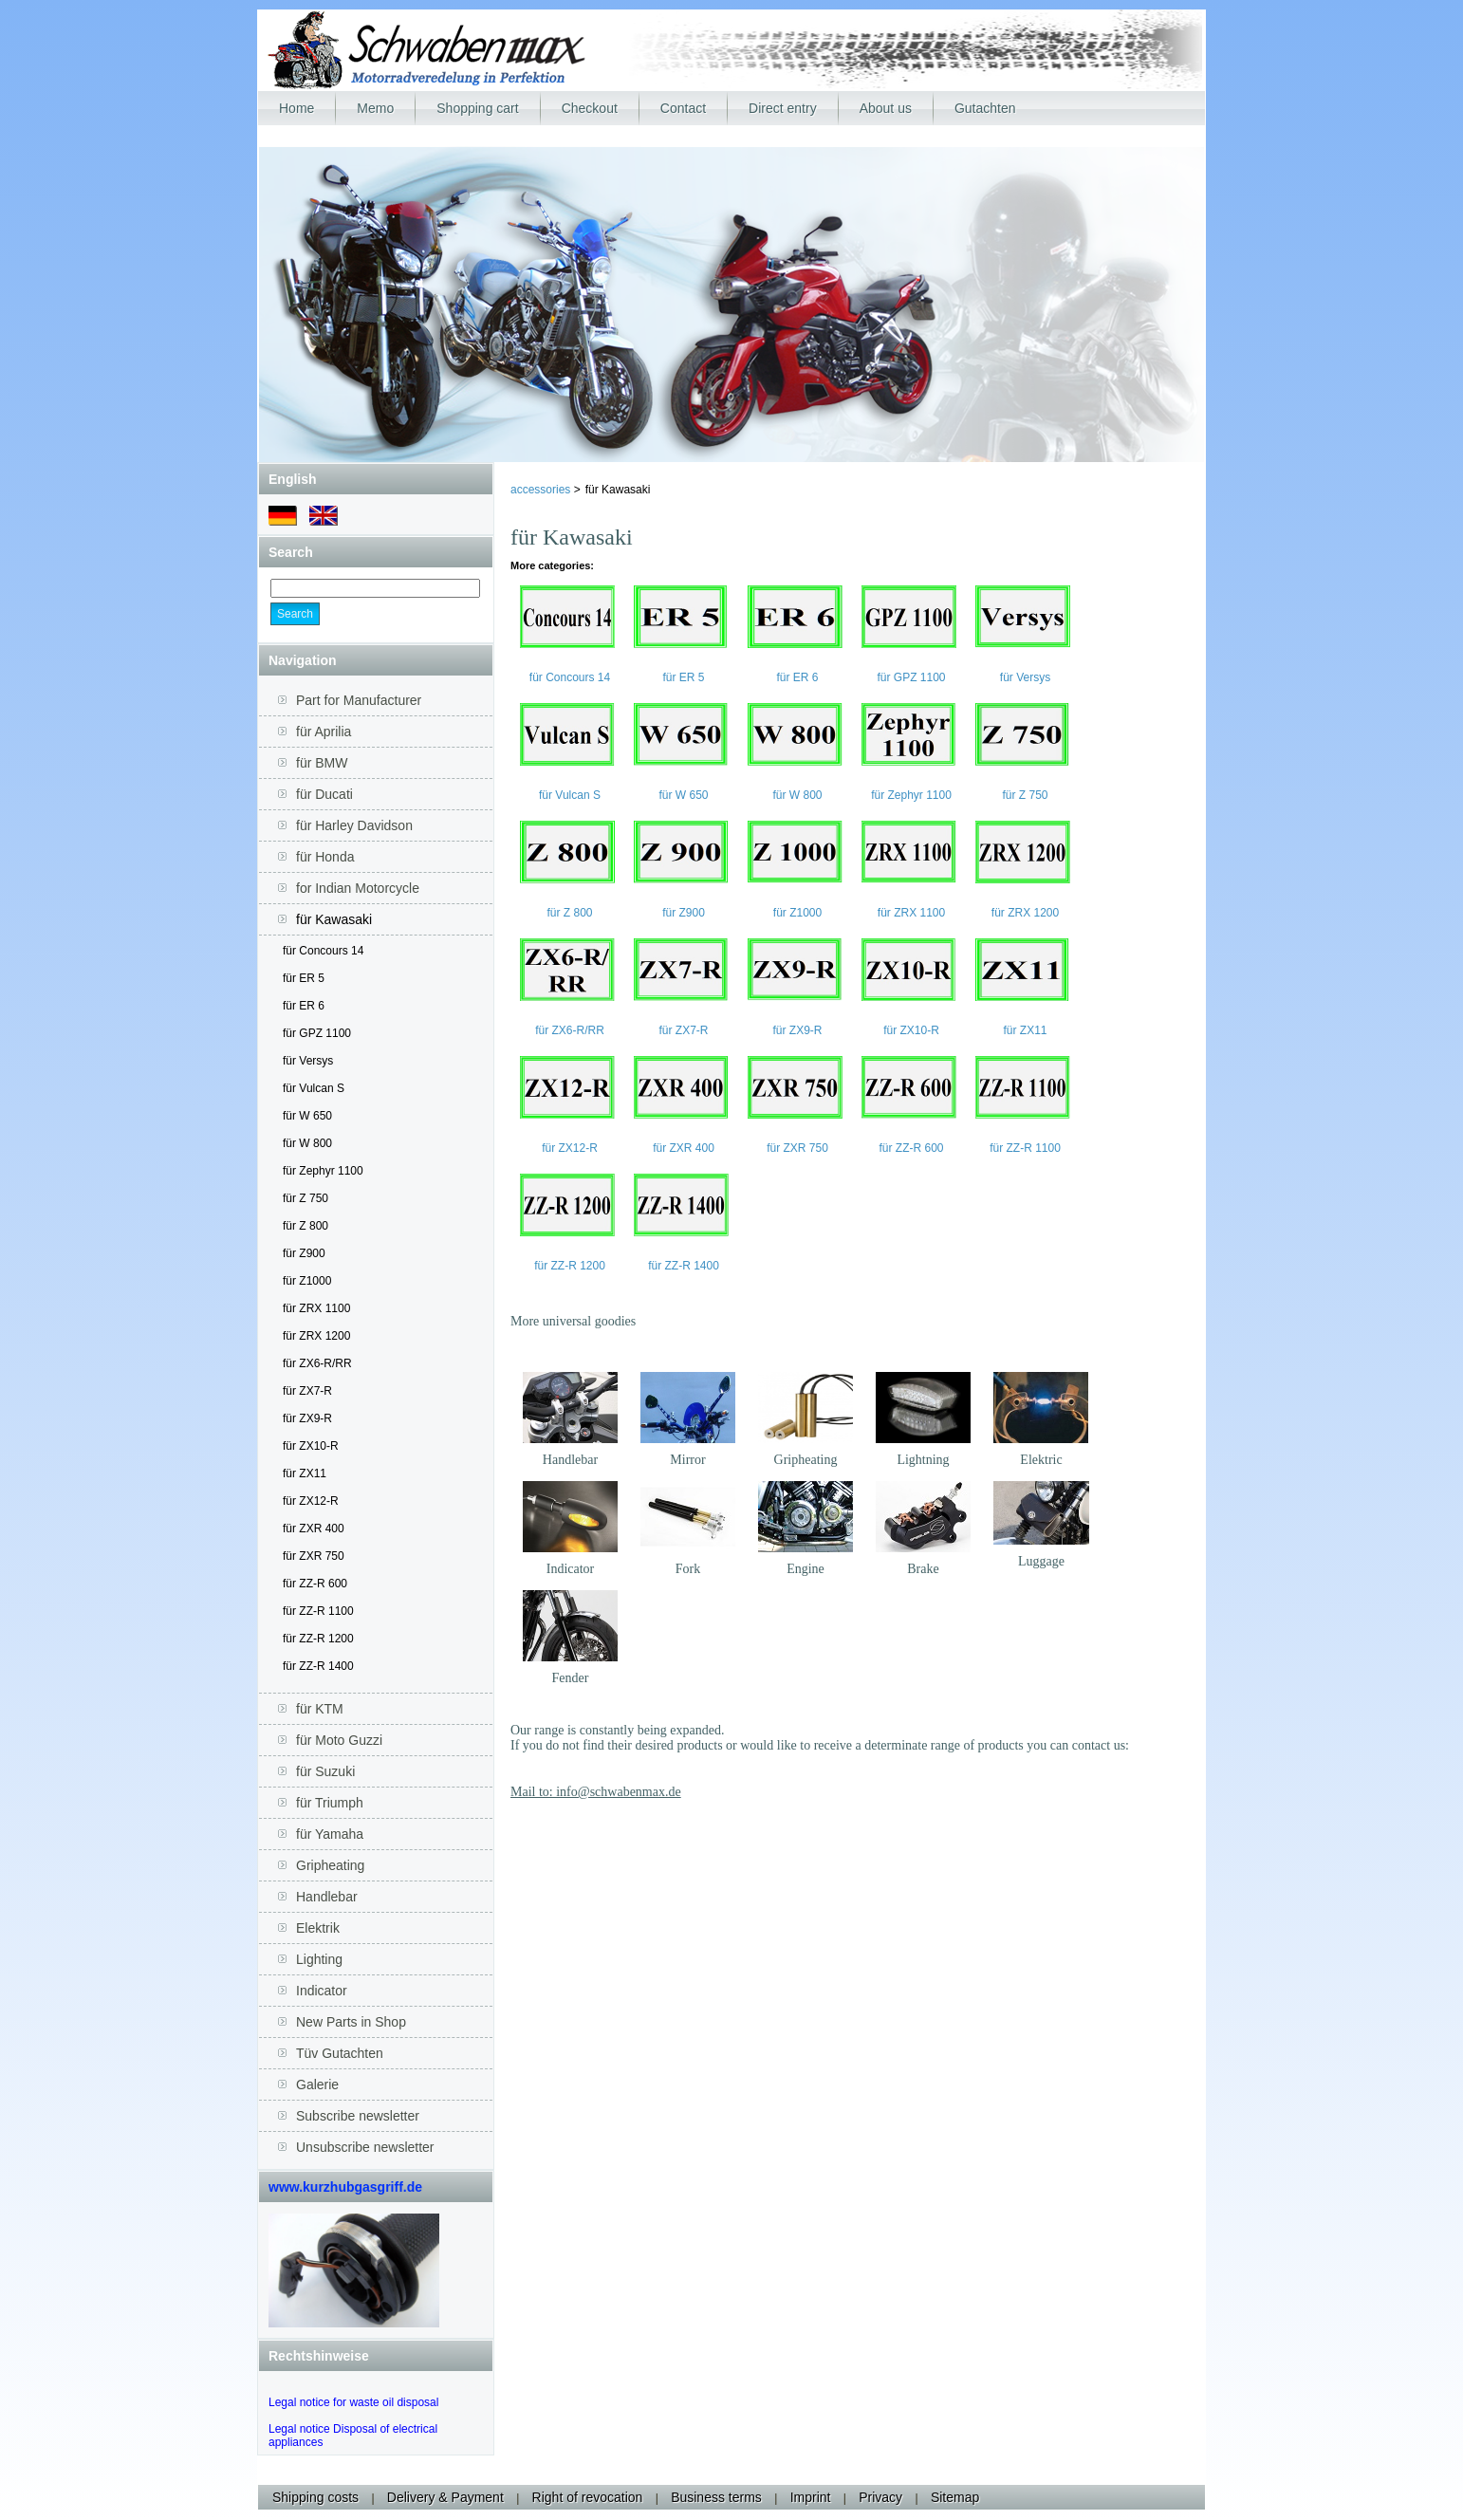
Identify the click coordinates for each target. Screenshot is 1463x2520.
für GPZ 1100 (317, 1033)
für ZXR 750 (313, 1556)
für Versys (308, 1060)
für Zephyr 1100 (323, 1170)
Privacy (880, 2497)
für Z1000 (307, 1281)
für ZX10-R (311, 1446)
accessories (542, 489)
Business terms (716, 2497)
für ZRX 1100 (316, 1308)
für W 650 (307, 1115)
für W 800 (307, 1143)
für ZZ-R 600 (315, 1583)
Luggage (1041, 1561)
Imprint (810, 2497)
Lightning (923, 1460)
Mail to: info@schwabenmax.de (595, 1792)
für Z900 (304, 1253)
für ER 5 (303, 978)
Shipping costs (315, 2497)
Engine (805, 1569)
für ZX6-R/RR (317, 1363)
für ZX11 (304, 1473)
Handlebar (570, 1460)
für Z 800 (305, 1225)
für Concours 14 (323, 950)
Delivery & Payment (445, 2497)
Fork (688, 1569)
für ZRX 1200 (316, 1336)
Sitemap (955, 2497)
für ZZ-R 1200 (318, 1638)
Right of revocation (587, 2497)
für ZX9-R (307, 1418)
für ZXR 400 (313, 1528)
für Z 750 (305, 1198)
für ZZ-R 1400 (318, 1666)
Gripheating (806, 1460)
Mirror (687, 1460)
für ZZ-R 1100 (318, 1611)
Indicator (570, 1569)
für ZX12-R (311, 1501)
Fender (570, 1678)
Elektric (1041, 1460)
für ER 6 (303, 1005)
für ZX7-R (307, 1391)
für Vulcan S (313, 1088)
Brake (922, 1569)
